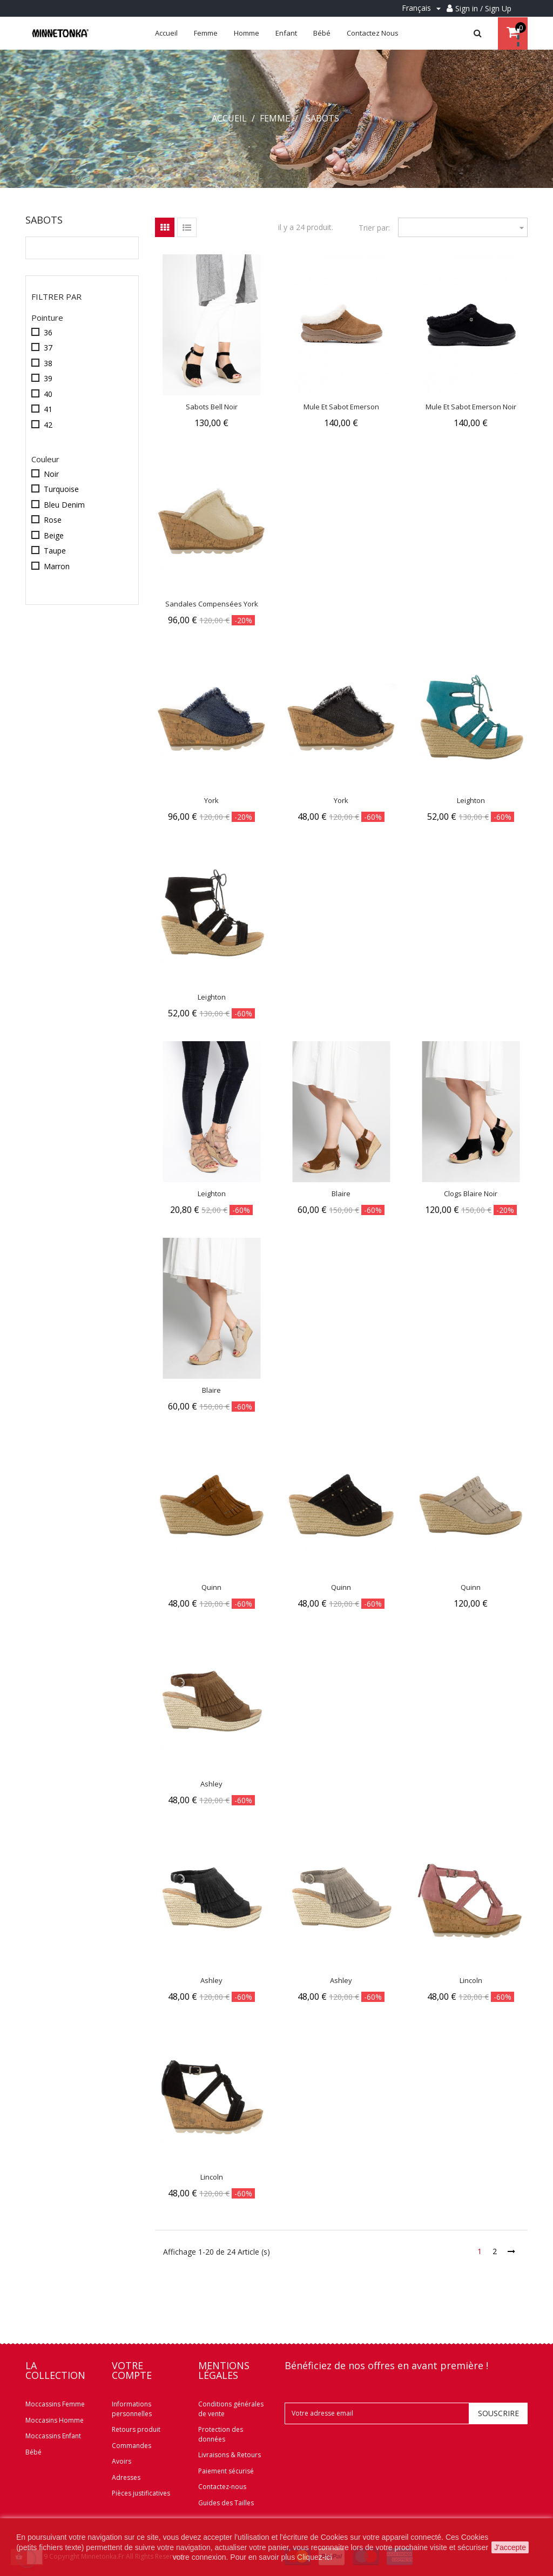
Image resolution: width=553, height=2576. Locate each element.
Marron (57, 566)
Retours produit (136, 2429)
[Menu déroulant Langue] (423, 8)
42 (48, 425)
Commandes (131, 2445)
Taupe (55, 550)
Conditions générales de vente (231, 2408)
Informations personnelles (132, 2408)
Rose (53, 520)
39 (48, 378)
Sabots (44, 219)
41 (48, 409)
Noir (51, 474)
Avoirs (121, 2461)
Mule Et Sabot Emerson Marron (341, 412)
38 (48, 363)
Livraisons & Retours (229, 2454)
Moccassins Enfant (53, 2435)
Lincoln (471, 1980)
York (211, 800)
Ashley (211, 1784)
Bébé (33, 2452)
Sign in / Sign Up (483, 8)
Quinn (211, 1587)
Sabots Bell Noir (212, 407)
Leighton (471, 800)
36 (48, 332)
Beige (54, 535)
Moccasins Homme (54, 2420)
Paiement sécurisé (226, 2471)
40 (48, 394)
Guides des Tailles (226, 2502)
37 (48, 347)
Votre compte (132, 2370)
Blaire (341, 1193)
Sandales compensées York (211, 604)
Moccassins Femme (55, 2404)
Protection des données (220, 2434)
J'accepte (510, 2547)
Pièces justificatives (141, 2493)
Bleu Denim (64, 505)
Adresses (126, 2477)
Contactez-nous (222, 2486)
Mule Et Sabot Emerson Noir (471, 407)
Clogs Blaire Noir (470, 1193)
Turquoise (61, 489)
